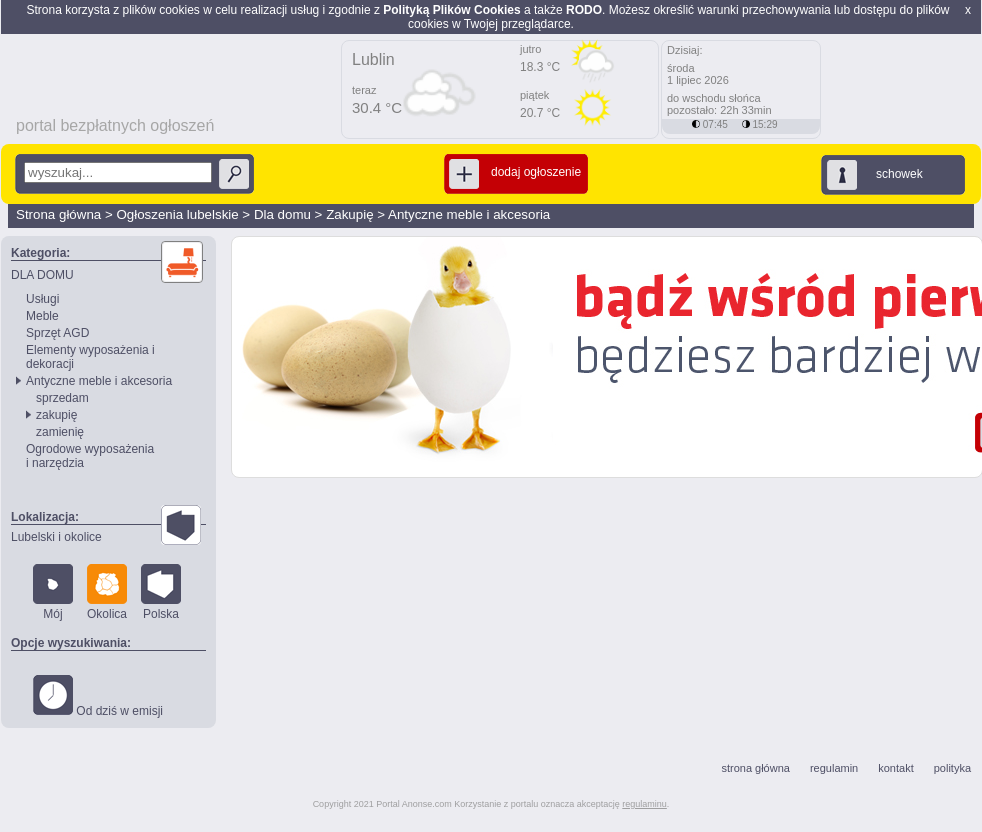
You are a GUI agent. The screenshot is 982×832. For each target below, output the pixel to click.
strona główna (755, 768)
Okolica (107, 592)
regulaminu (644, 804)
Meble (42, 316)
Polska (161, 592)
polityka (952, 768)
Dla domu (282, 214)
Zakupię (349, 214)
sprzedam (62, 398)
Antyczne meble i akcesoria (469, 214)
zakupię (56, 415)
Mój (53, 592)
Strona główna (58, 214)
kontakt (895, 768)
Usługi (42, 299)
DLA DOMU (42, 275)
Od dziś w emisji (98, 696)
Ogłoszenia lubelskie (177, 214)
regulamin (834, 768)
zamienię (60, 432)
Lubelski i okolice (56, 537)
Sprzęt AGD (57, 333)
